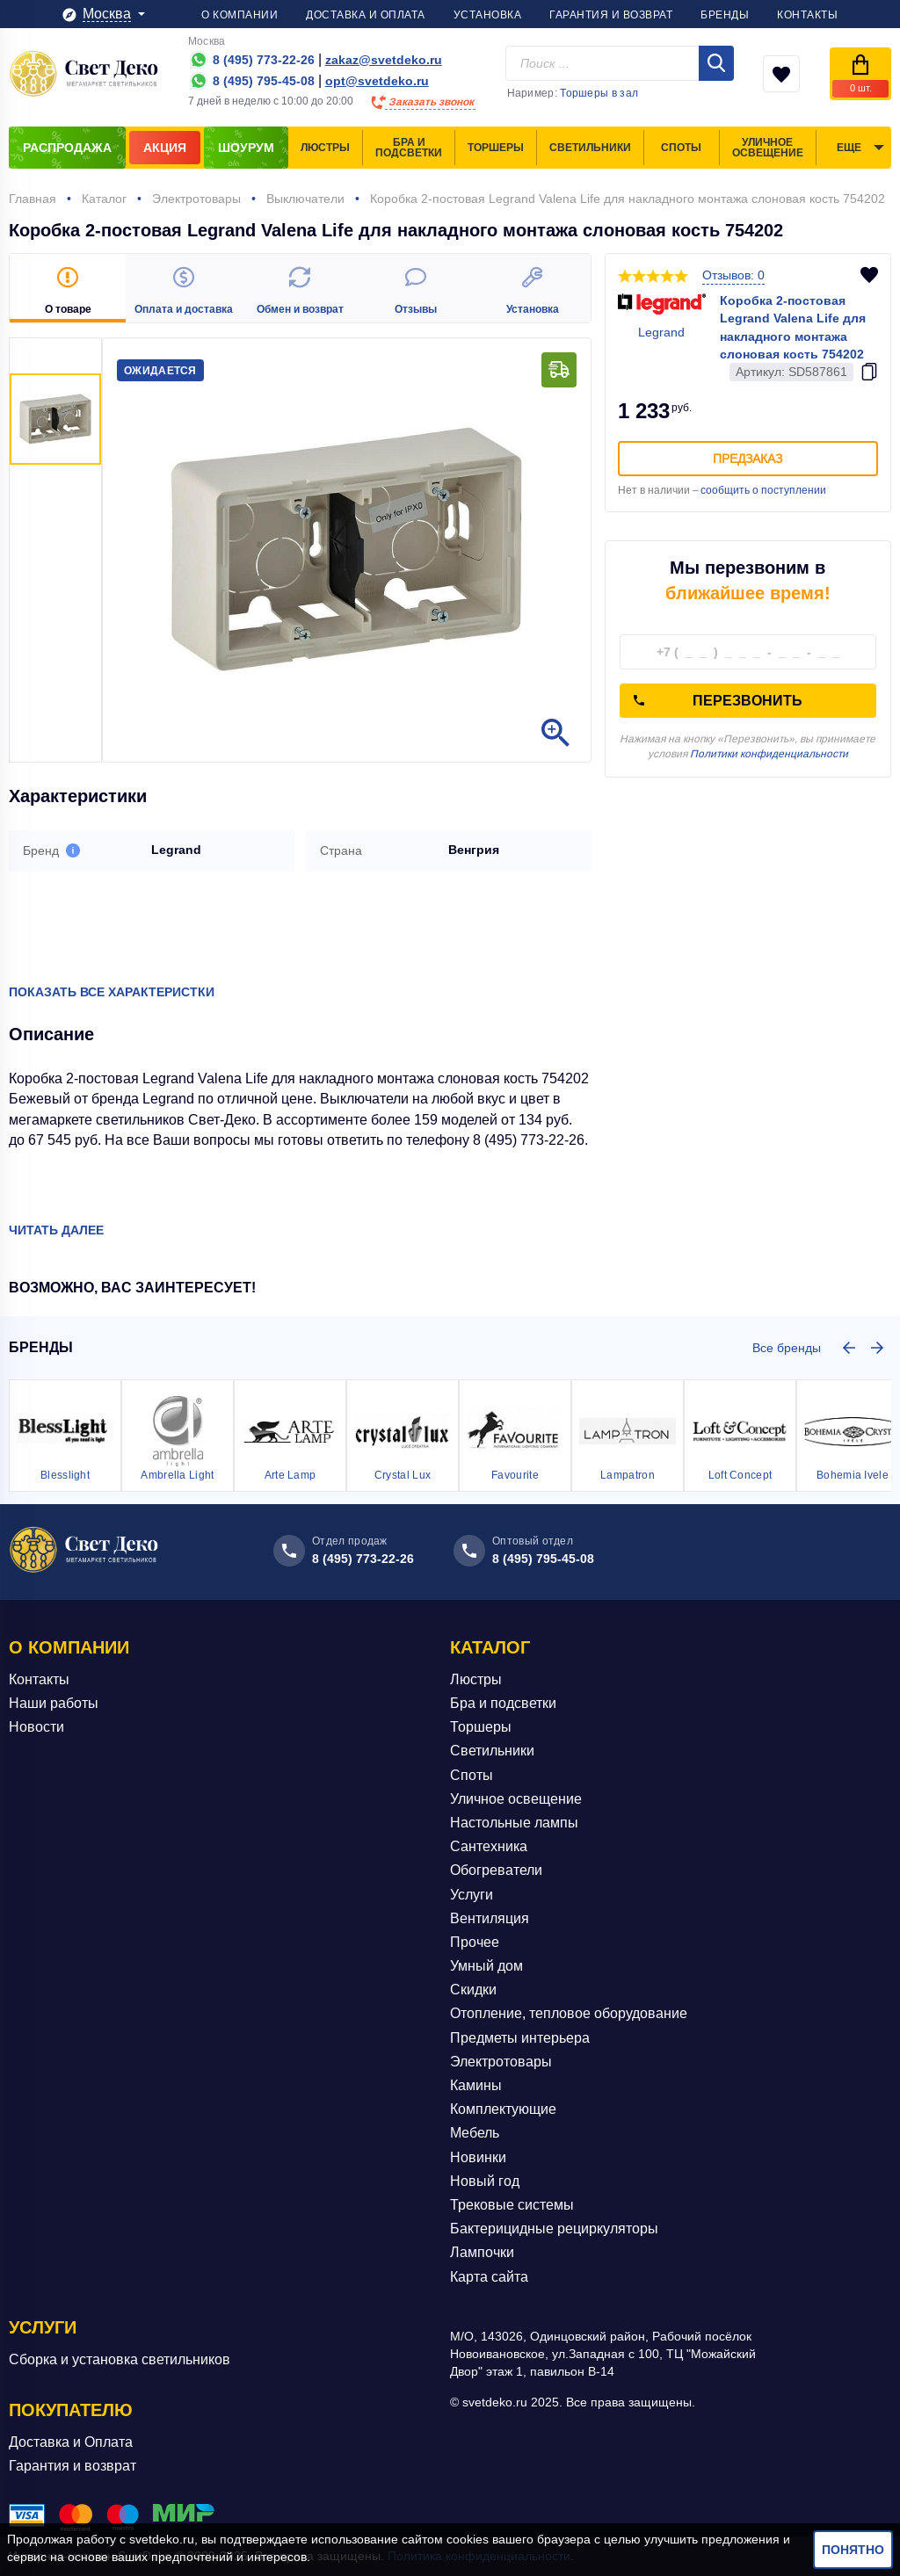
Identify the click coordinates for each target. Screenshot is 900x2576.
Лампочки (482, 2252)
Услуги (471, 1894)
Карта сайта (489, 2276)
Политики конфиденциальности (769, 754)
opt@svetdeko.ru (377, 81)
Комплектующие (503, 2109)
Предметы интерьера (520, 2037)
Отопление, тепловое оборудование (568, 2013)
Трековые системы (512, 2204)
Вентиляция (489, 1918)
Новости (36, 1726)
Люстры (476, 1679)
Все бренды (786, 1348)
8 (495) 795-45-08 (543, 1559)
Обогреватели (496, 1870)
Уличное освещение (516, 1798)
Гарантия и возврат (72, 2465)
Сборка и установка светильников (119, 2359)
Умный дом (486, 1965)
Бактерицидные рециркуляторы (554, 2228)
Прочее (474, 1942)
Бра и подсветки (503, 1703)
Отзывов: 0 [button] (733, 275)
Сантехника (488, 1846)
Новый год (484, 2181)
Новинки (478, 2157)
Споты (471, 1775)
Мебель (474, 2132)
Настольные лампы (514, 1822)
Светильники (492, 1750)
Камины (476, 2085)
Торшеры (481, 1726)
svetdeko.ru (161, 2539)
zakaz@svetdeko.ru (383, 60)
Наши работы (53, 1703)
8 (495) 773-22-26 (363, 1559)
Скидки (473, 1989)
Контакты (39, 1679)
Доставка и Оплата (71, 2442)
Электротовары (501, 2061)
